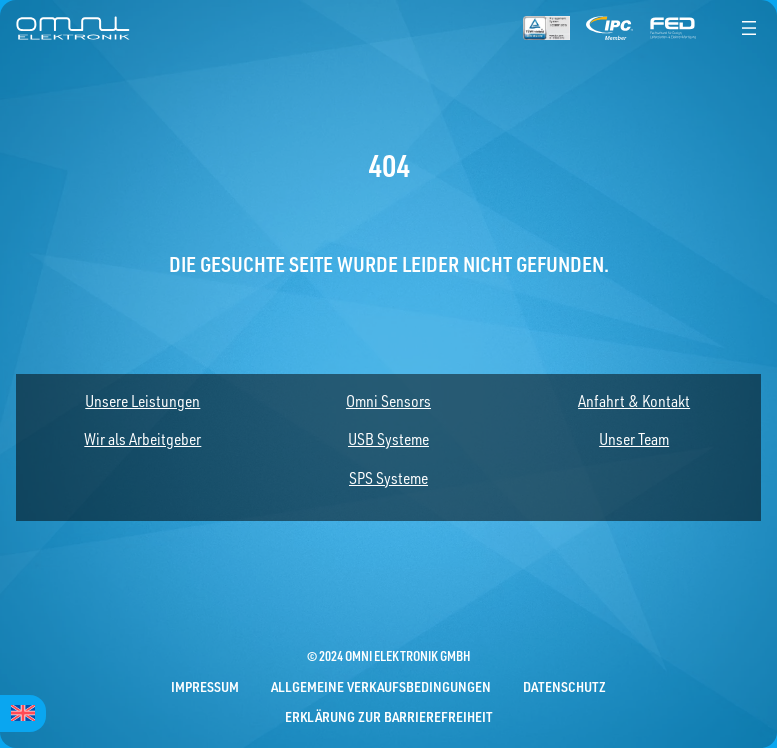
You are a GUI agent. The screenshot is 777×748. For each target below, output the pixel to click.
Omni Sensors (388, 401)
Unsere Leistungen (142, 401)
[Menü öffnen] (749, 28)
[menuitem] (23, 713)
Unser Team (634, 439)
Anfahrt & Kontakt (634, 401)
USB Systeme (388, 439)
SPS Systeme (388, 478)
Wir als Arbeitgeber (142, 439)
